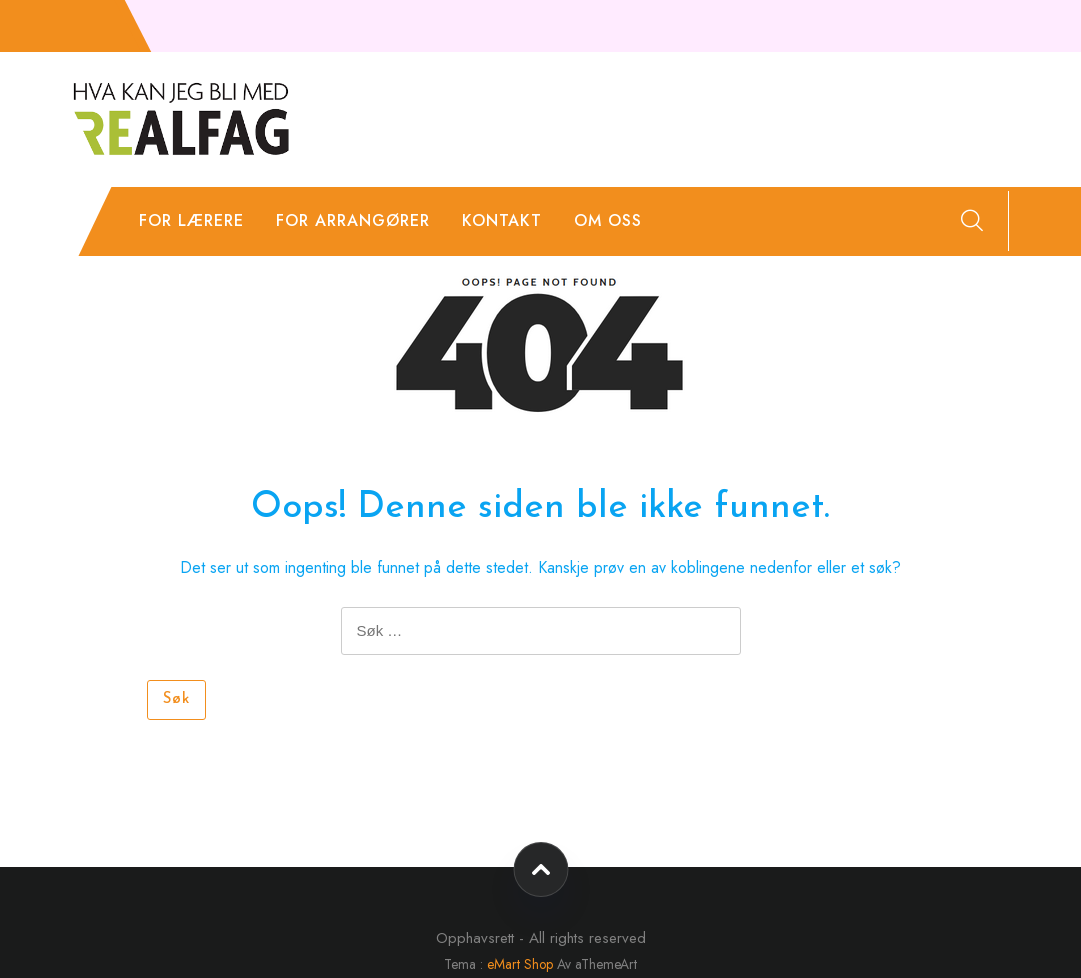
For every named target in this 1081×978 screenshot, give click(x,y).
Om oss (608, 220)
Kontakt (502, 220)
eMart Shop (520, 964)
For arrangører (353, 220)
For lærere (191, 220)
